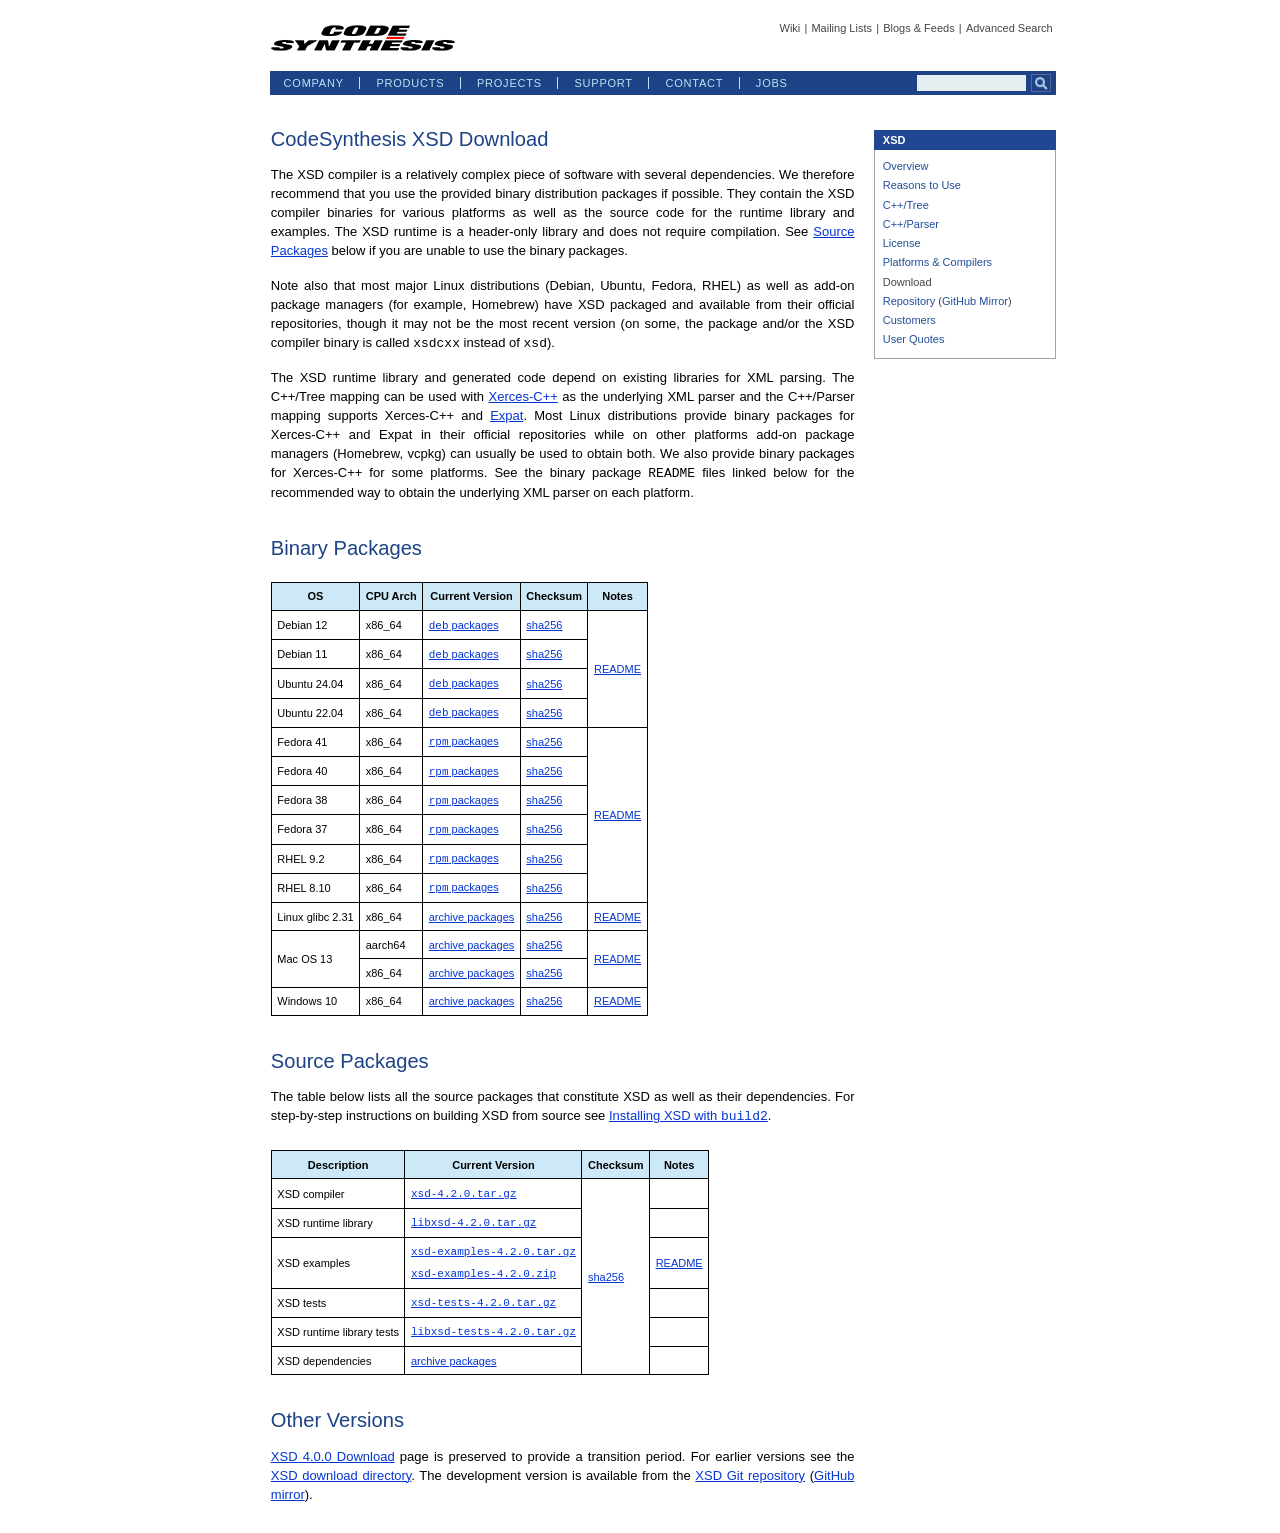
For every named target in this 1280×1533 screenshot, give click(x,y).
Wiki (790, 28)
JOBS (772, 83)
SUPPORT (603, 83)
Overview (906, 166)
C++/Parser (911, 224)
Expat (506, 414)
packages (464, 623)
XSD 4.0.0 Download (333, 1437)
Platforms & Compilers (937, 262)
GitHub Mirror (975, 301)
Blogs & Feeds (919, 28)
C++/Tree (906, 205)
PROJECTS (509, 83)
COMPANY (314, 83)
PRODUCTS (410, 83)
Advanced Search (1009, 28)
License (902, 243)
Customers (909, 320)
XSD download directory (341, 1456)
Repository (909, 301)
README (617, 665)
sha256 (544, 623)
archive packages (472, 905)
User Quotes (914, 339)
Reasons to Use (922, 185)
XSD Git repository (750, 1456)
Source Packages (350, 1049)
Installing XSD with (688, 1103)
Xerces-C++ (522, 395)
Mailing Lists (841, 28)
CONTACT (694, 83)
